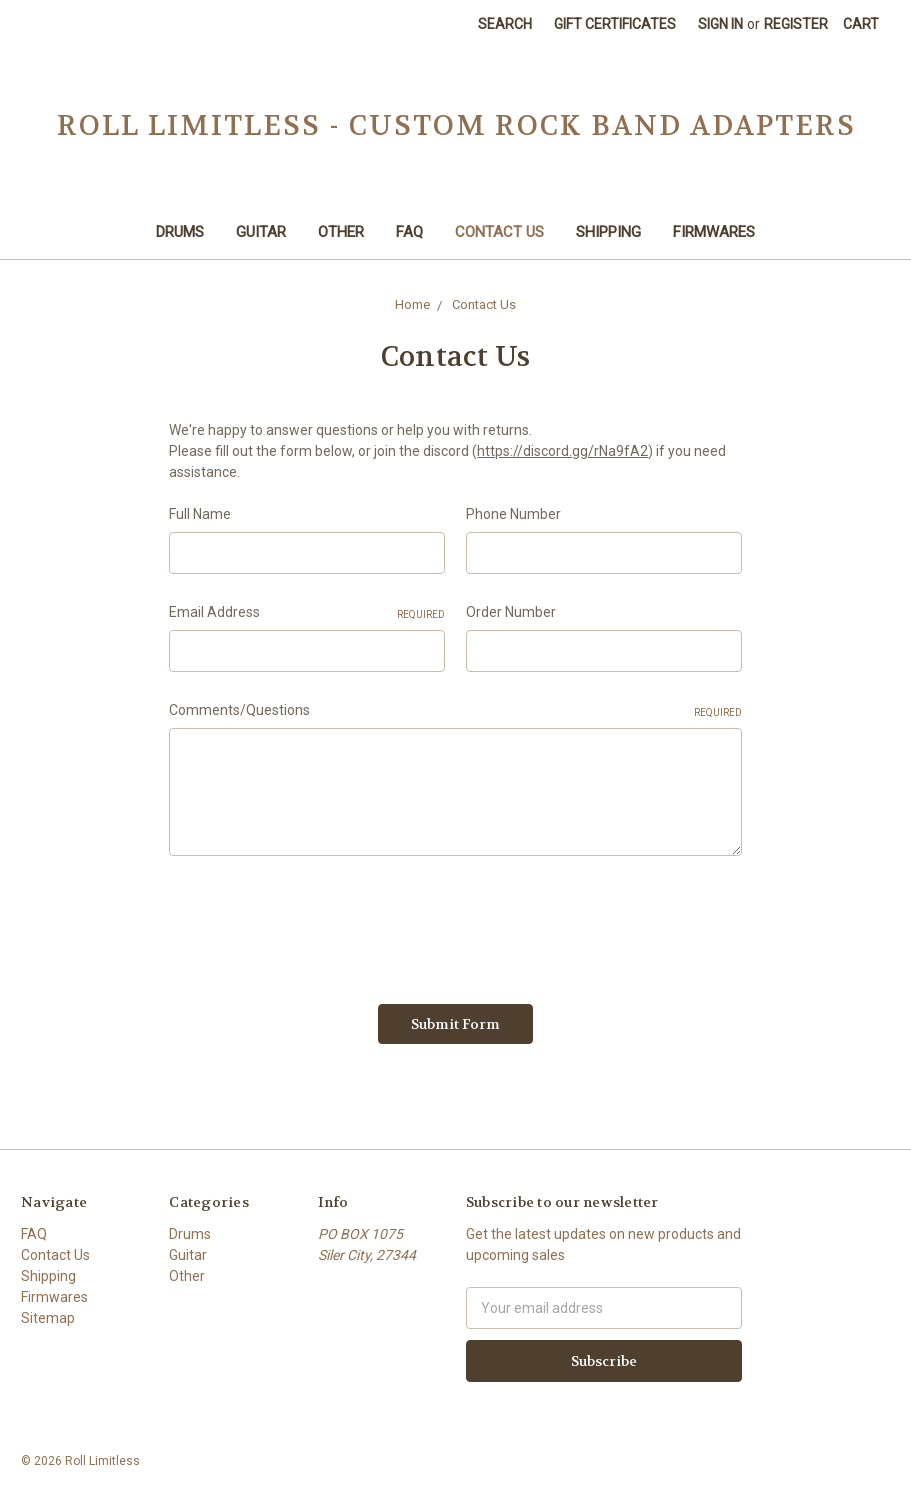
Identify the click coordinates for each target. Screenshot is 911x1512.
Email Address (307, 613)
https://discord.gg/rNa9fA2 (562, 451)
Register (796, 24)
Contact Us (499, 232)
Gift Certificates (615, 24)
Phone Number (513, 514)
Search (505, 24)
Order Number (511, 612)
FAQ (409, 232)
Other (341, 232)
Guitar (261, 232)
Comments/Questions (455, 711)
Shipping (608, 232)
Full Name (200, 514)
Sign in (720, 24)
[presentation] (321, 923)
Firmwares (714, 232)
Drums (180, 232)
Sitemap (48, 1318)
